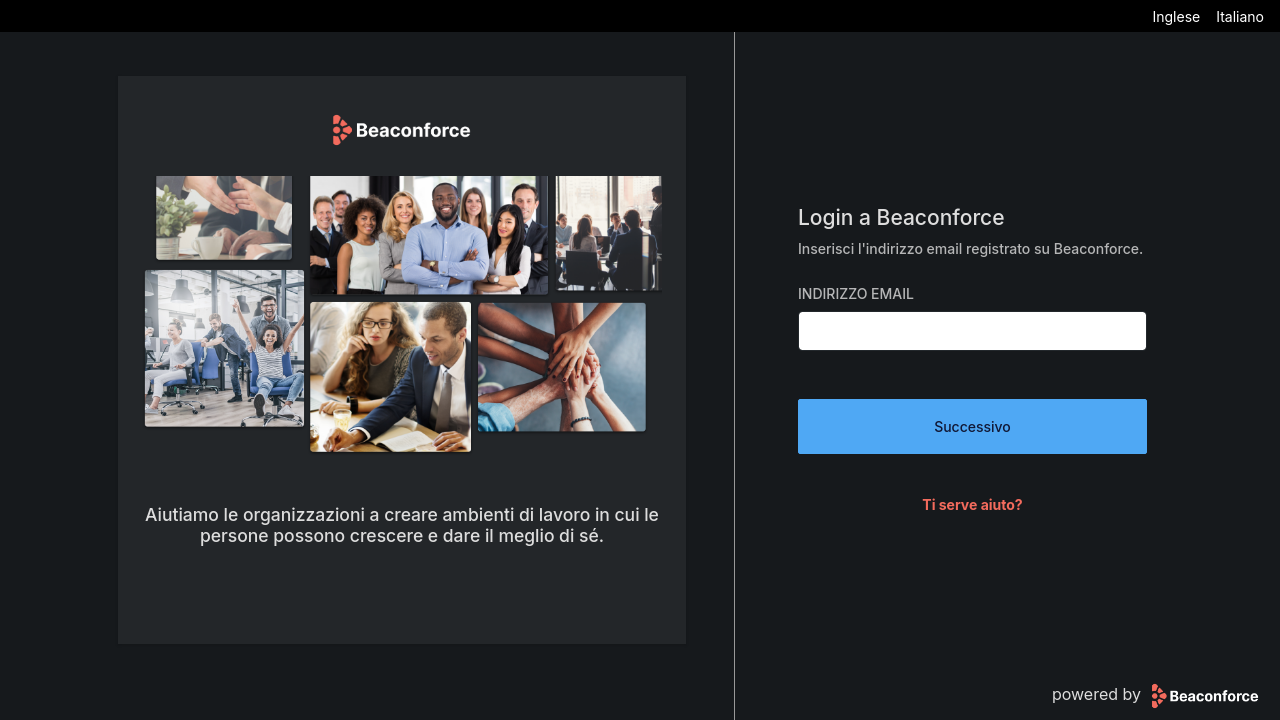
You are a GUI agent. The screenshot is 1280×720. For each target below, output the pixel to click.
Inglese (1176, 16)
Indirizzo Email (856, 294)
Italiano (1240, 16)
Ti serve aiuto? (972, 504)
